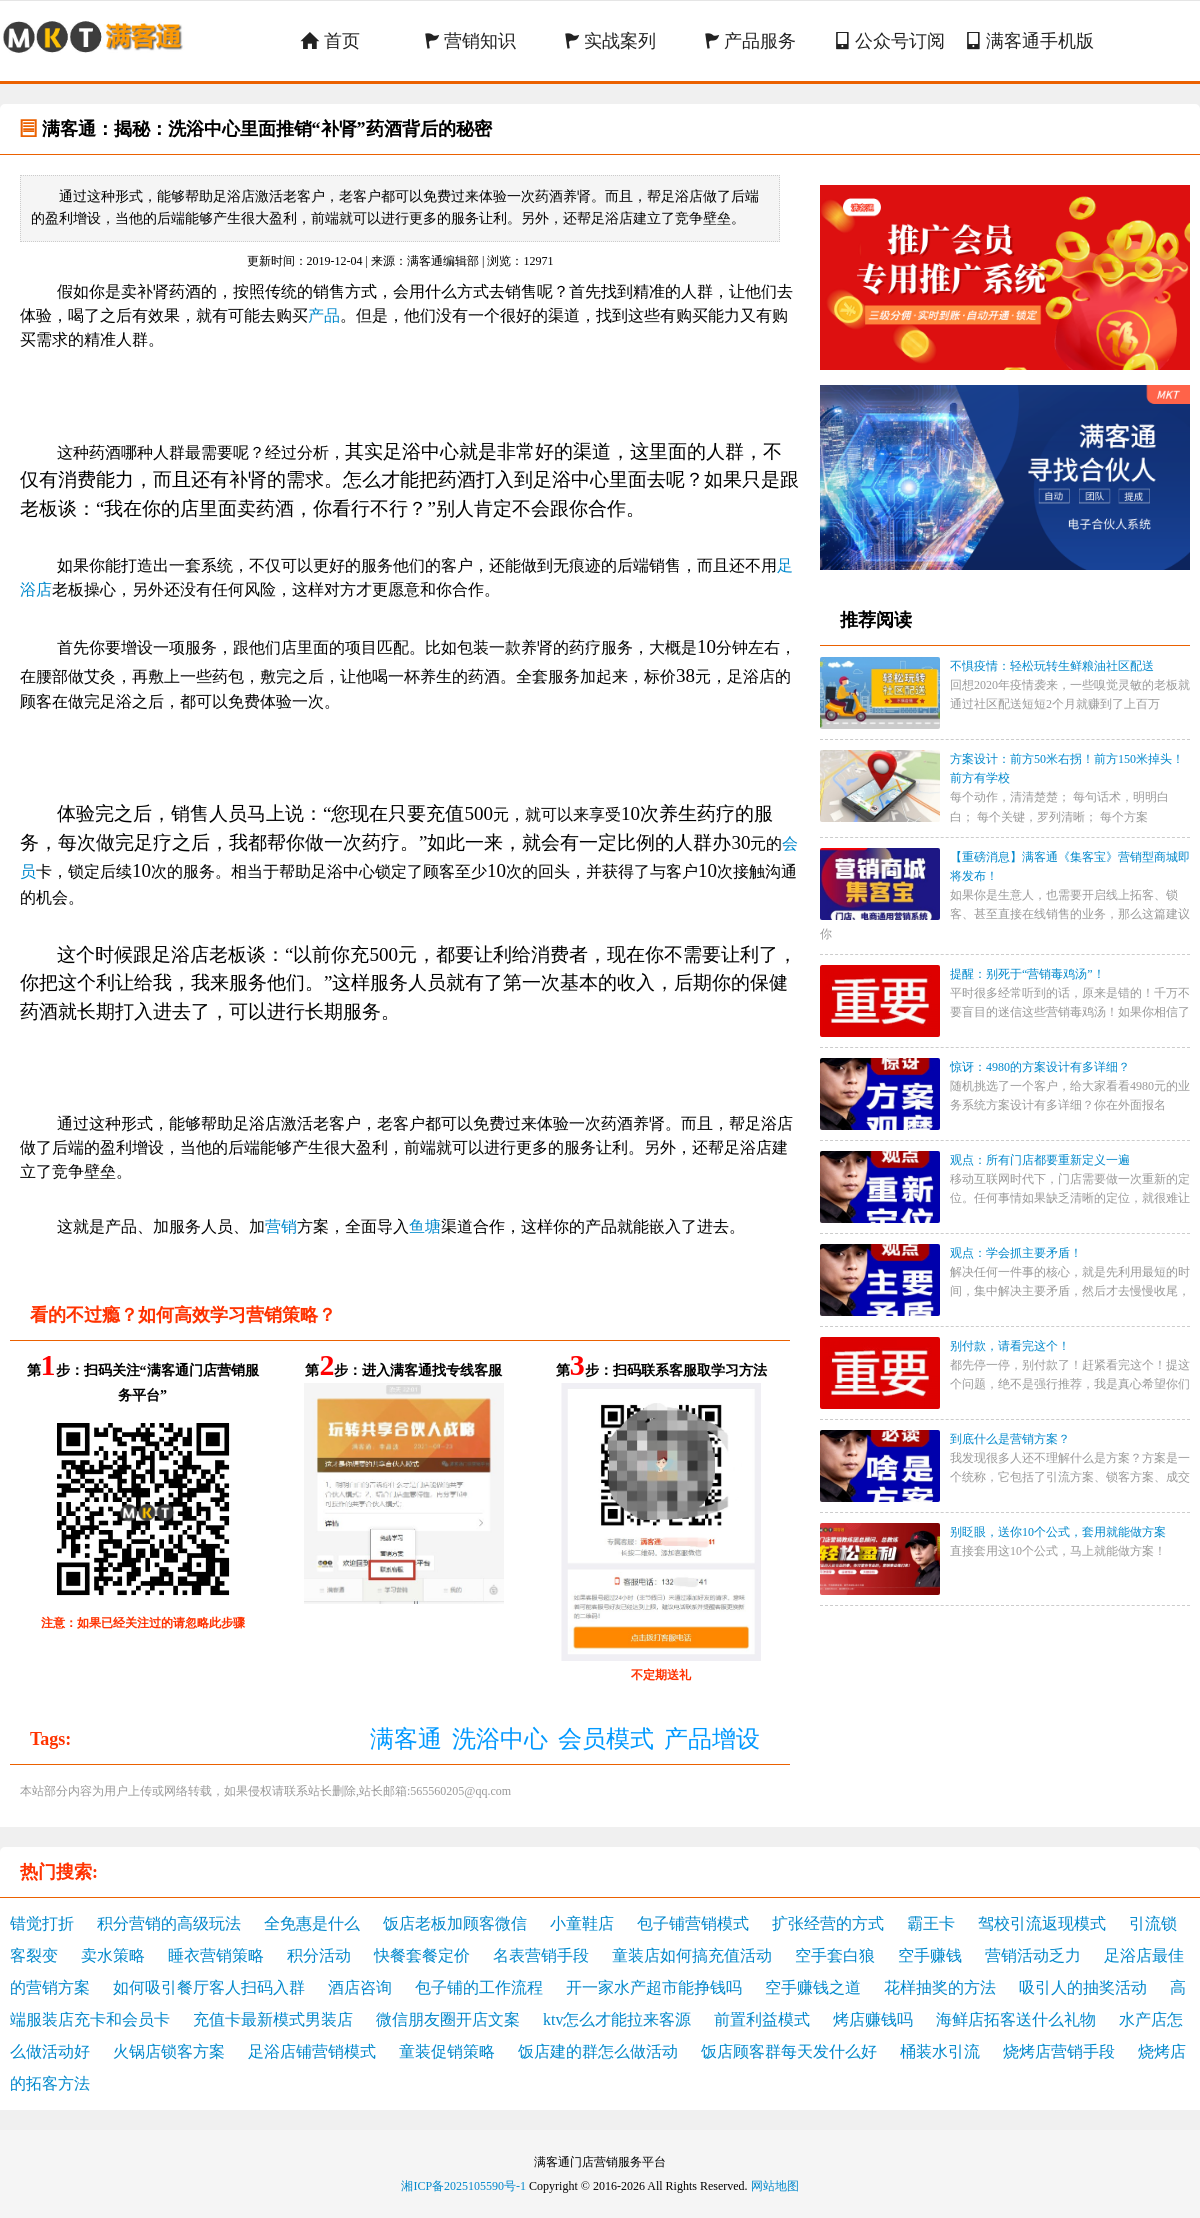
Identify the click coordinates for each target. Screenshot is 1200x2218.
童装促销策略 (447, 2051)
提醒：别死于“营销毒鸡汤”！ (1027, 974)
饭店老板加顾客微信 (455, 1923)
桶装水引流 (940, 2051)
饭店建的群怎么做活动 (598, 2051)
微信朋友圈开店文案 (448, 2019)
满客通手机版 (1030, 41)
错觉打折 (42, 1923)
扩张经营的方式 (828, 1923)
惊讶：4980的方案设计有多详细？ (1040, 1067)
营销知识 (470, 41)
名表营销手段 (541, 1955)
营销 (281, 1226)
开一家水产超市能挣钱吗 (654, 1987)
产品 (324, 315)
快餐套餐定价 (422, 1955)
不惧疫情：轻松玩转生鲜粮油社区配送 (1052, 666)
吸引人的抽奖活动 (1083, 1987)
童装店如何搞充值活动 (692, 1955)
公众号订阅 (890, 41)
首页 (330, 41)
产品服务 (750, 41)
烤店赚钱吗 (873, 2019)
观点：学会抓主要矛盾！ (1016, 1253)
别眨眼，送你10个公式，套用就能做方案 (1058, 1532)
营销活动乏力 (1033, 1955)
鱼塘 (425, 1226)
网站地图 (775, 2186)
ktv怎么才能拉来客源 (617, 2019)
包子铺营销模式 (693, 1923)
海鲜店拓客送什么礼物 (1016, 2019)
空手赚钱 (930, 1955)
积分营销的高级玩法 (169, 1923)
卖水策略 (113, 1955)
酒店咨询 (360, 1987)
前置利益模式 (762, 2019)
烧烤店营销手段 (1059, 2051)
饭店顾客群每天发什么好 (789, 2051)
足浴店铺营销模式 (312, 2051)
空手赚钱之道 (813, 1987)
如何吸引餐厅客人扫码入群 (209, 1987)
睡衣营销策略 (216, 1955)
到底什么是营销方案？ (1010, 1439)
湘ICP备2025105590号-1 (463, 2186)
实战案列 (610, 41)
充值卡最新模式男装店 (273, 2019)
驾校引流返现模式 (1042, 1923)
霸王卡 (931, 1923)
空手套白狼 (835, 1955)
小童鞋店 (582, 1923)
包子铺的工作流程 (479, 1987)
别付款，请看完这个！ (1010, 1346)
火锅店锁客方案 (169, 2051)
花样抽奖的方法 (940, 1987)
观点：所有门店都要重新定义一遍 (1040, 1160)
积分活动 (319, 1955)
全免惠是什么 (312, 1923)
